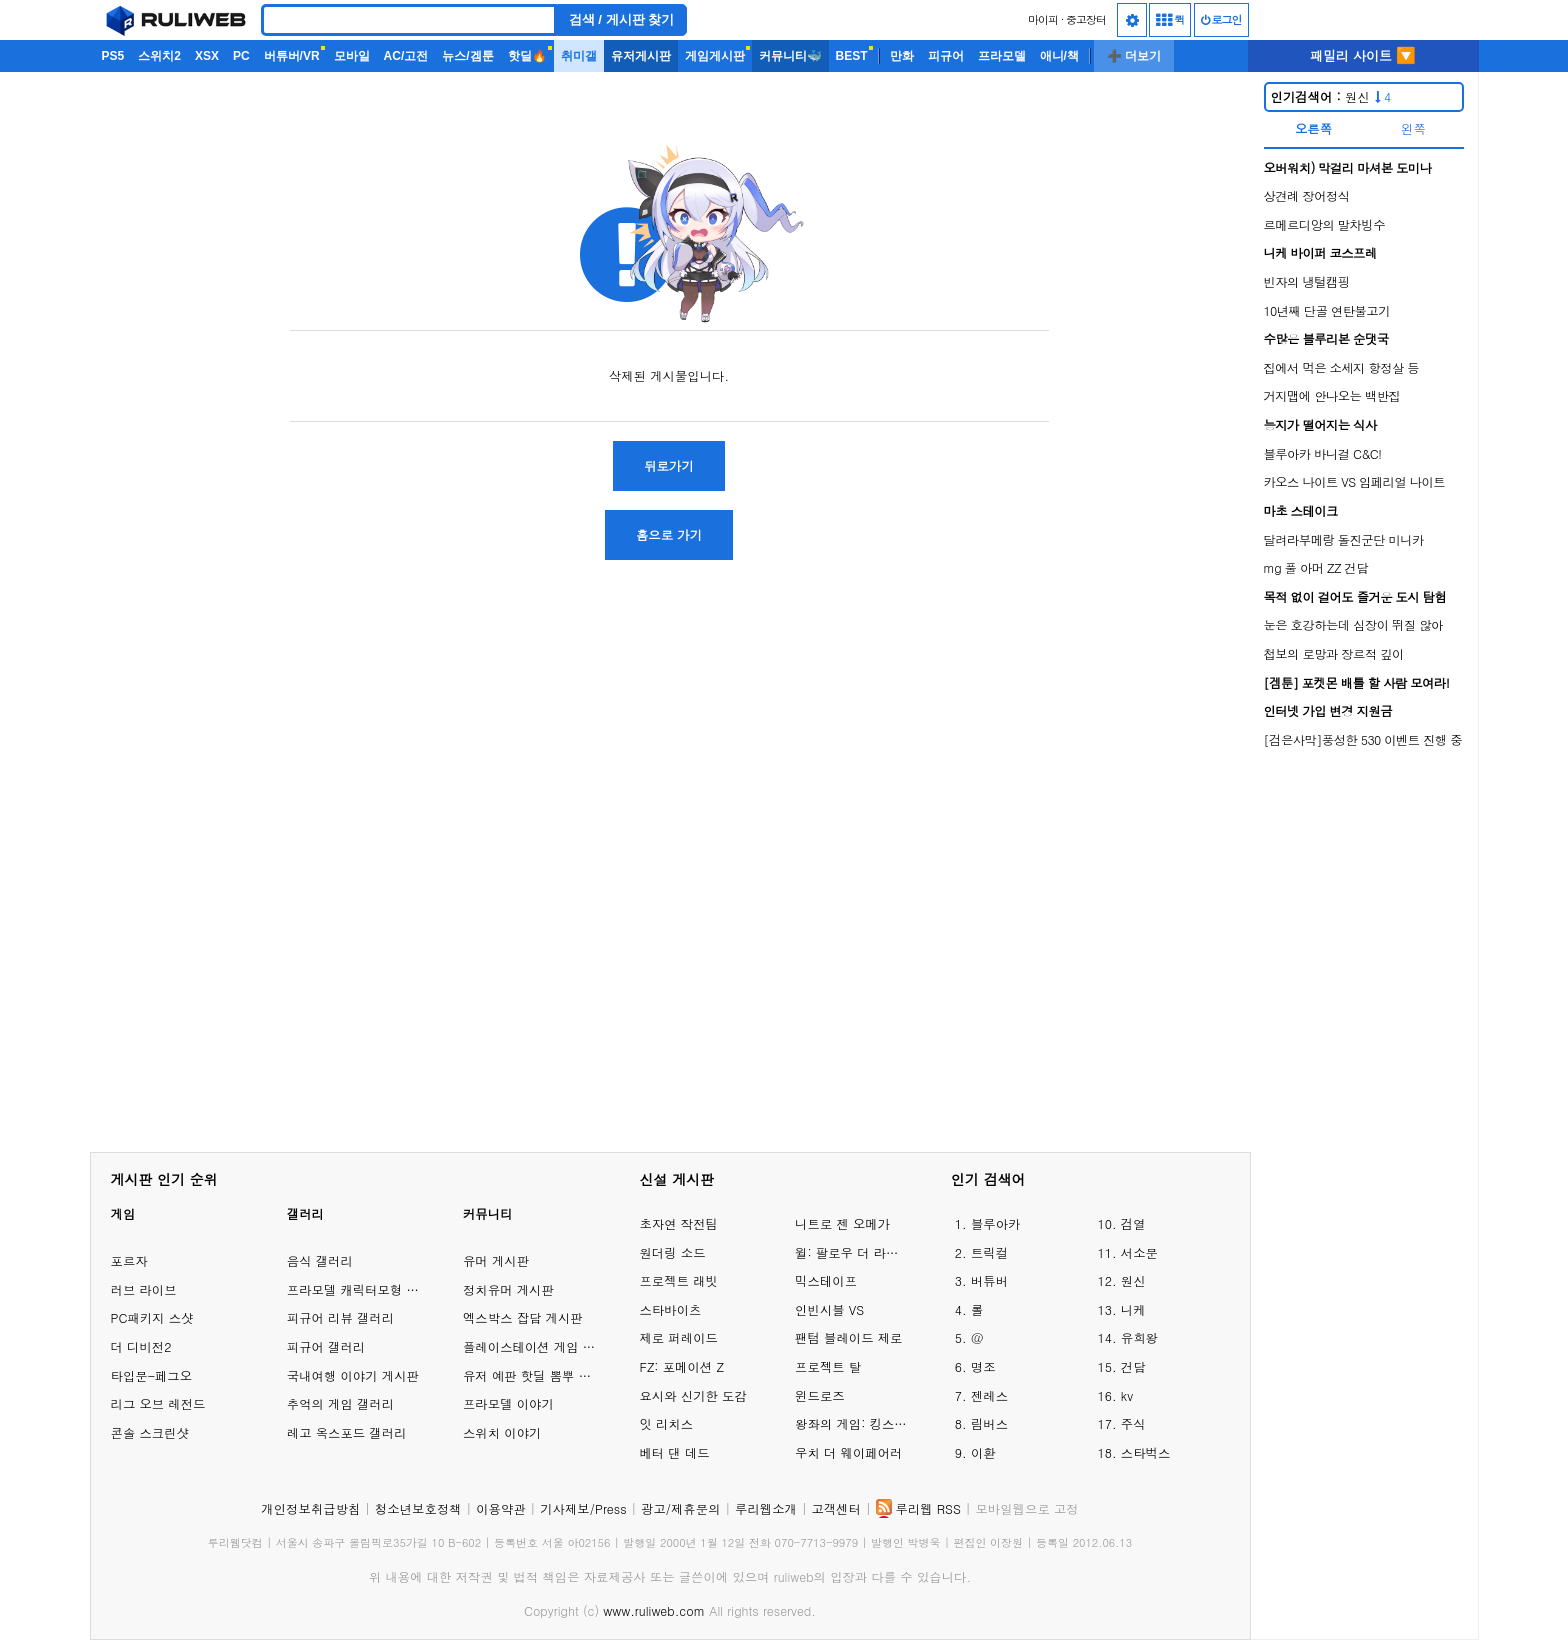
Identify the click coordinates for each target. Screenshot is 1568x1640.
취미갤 (579, 56)
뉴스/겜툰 (467, 56)
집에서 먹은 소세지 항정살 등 (1342, 367)
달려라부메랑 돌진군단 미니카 (1344, 539)
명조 (983, 1366)
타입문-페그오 (152, 1375)
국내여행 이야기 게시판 (353, 1375)
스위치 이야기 (502, 1432)
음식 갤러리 (320, 1260)
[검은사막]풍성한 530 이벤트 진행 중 (1363, 739)
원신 (1331, 96)
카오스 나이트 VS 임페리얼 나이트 (1355, 481)
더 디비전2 (141, 1346)
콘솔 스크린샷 (150, 1432)
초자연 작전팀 (678, 1223)
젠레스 (989, 1395)
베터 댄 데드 (674, 1452)
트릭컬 (989, 1252)
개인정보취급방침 (310, 1508)
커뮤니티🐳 (790, 56)
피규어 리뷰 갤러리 (340, 1317)
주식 (1133, 1423)
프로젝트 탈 (828, 1366)
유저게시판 (641, 56)
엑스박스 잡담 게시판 (523, 1317)
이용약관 (501, 1508)
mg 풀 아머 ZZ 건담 (1316, 567)
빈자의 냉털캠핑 (1307, 281)
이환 (983, 1452)
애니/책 (1059, 56)
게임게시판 (715, 56)
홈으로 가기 (669, 534)
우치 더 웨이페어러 (848, 1452)
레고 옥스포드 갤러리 (347, 1432)
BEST (852, 56)
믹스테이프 (826, 1280)
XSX (207, 56)
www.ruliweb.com (654, 1610)
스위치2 (159, 56)
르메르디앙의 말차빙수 (1324, 224)
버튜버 (989, 1280)
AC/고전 (406, 56)
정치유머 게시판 (508, 1289)
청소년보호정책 (418, 1508)
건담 (1133, 1366)
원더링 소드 (672, 1252)
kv (1127, 1395)
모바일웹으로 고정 (1026, 1508)
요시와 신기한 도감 (692, 1395)
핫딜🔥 (527, 56)
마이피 (1043, 19)
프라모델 (1002, 56)
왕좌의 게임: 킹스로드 (853, 1423)
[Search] (409, 20)
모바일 (352, 56)
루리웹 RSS (928, 1508)
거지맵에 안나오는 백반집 (1332, 395)
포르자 (129, 1260)
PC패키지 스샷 (152, 1317)
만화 (902, 56)
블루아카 (996, 1223)
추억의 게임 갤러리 (340, 1403)
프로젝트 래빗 (678, 1280)
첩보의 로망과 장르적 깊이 (1334, 653)
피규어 (946, 56)
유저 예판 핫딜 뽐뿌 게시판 (539, 1375)
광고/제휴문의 (681, 1508)
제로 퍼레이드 (678, 1337)
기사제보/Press (583, 1508)
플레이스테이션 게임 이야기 (541, 1346)
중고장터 (1086, 19)
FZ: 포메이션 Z (681, 1366)
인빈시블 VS (829, 1309)
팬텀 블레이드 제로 (848, 1337)
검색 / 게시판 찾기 (622, 19)
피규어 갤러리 (326, 1346)
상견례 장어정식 (1307, 195)
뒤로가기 (669, 465)
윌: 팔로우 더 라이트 (853, 1252)
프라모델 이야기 (508, 1403)
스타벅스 (1146, 1452)
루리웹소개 (766, 1508)
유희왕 (1139, 1337)
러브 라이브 (144, 1289)
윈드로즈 (820, 1395)
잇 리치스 (666, 1423)
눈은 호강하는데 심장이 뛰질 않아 (1353, 624)
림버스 (989, 1423)
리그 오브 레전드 (158, 1403)
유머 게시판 (496, 1260)
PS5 (113, 56)
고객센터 (836, 1508)
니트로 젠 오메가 (842, 1223)
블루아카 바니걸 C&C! (1323, 453)
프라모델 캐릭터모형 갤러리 (365, 1289)
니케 (1133, 1309)
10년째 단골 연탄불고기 (1327, 310)
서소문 (1139, 1252)
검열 (1133, 1223)
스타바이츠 (670, 1309)
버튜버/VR (292, 56)
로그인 (1221, 19)
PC (241, 56)
